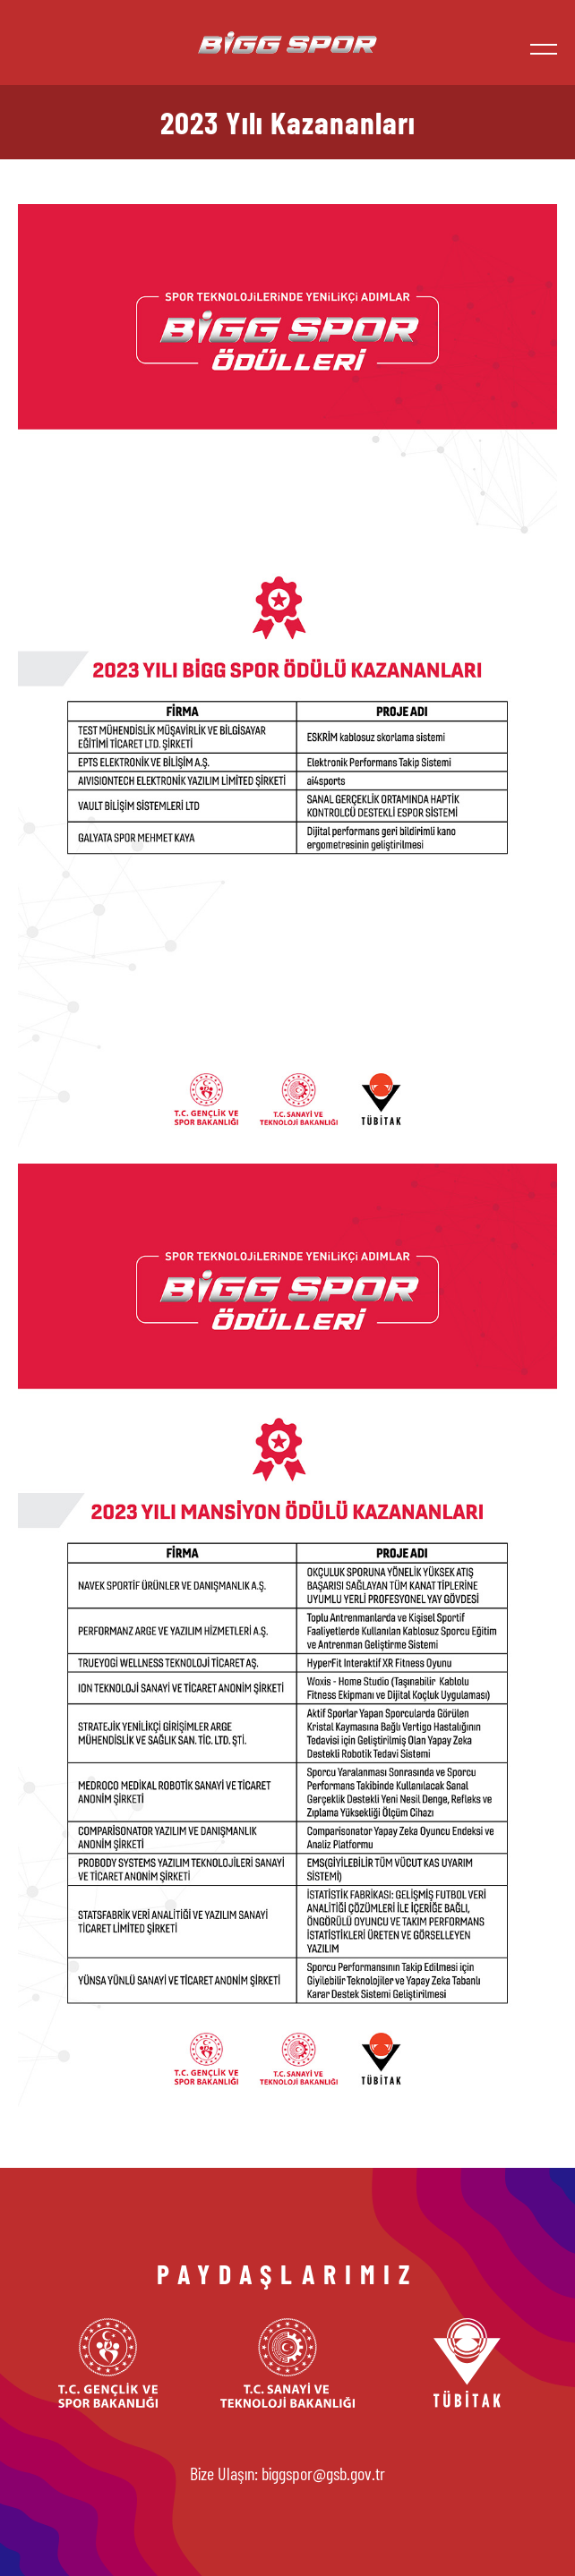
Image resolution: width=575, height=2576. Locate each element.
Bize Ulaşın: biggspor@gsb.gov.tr (287, 2473)
